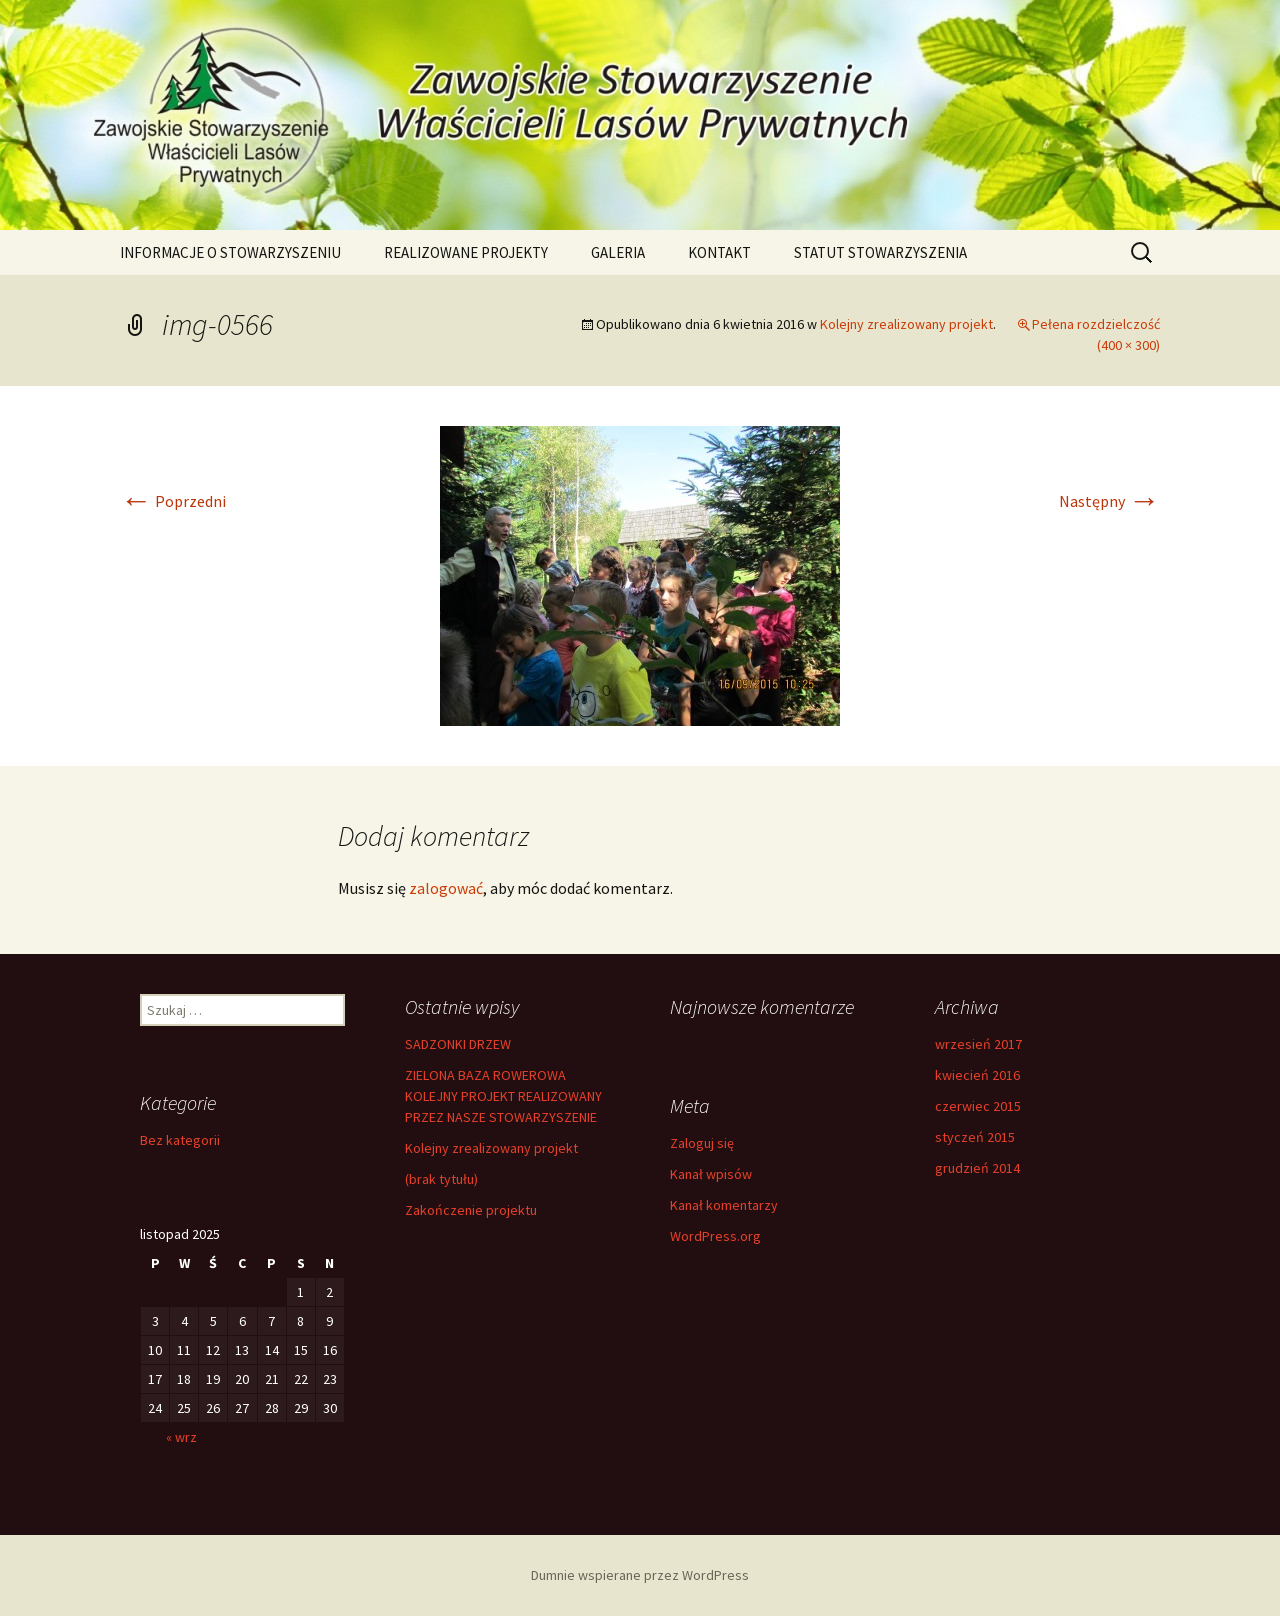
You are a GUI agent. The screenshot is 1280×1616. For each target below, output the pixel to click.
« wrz (181, 1437)
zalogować (446, 888)
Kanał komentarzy (724, 1205)
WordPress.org (715, 1236)
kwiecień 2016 (977, 1075)
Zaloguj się (702, 1143)
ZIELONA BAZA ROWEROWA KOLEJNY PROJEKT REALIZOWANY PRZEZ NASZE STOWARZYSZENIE (503, 1096)
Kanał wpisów (711, 1174)
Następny (1109, 501)
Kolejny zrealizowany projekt (906, 324)
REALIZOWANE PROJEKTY (466, 252)
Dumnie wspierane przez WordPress (640, 1575)
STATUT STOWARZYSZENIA (880, 252)
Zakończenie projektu (471, 1210)
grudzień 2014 (977, 1168)
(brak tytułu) (441, 1179)
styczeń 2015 (975, 1137)
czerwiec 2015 (978, 1106)
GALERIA (618, 252)
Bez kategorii (180, 1140)
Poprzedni (173, 501)
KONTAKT (719, 252)
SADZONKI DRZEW (458, 1044)
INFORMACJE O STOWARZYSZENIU (230, 252)
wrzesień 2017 (978, 1044)
